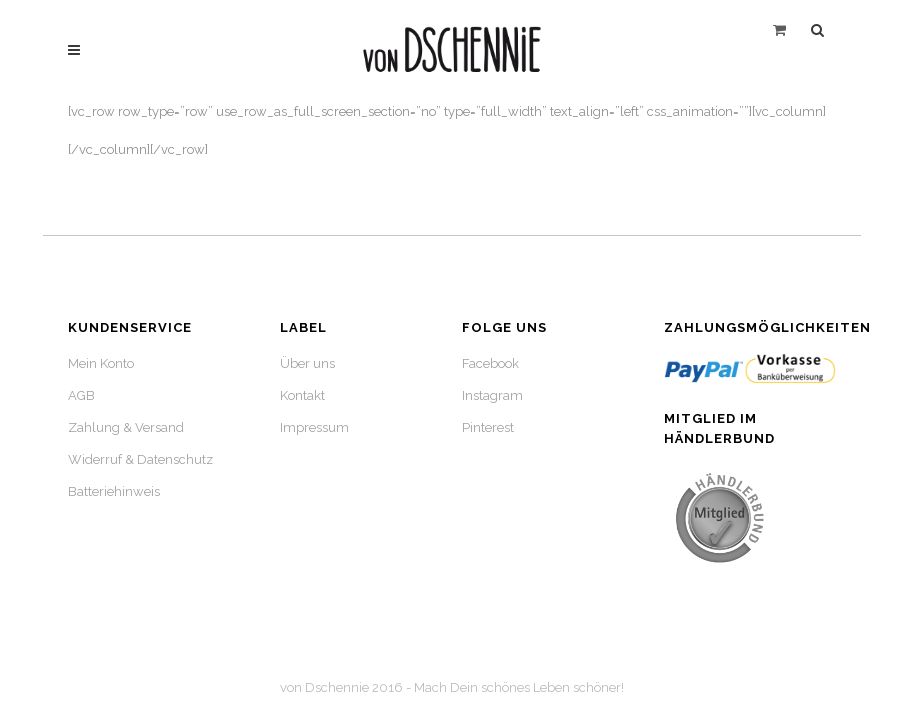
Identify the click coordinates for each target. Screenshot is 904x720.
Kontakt (302, 395)
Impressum (314, 427)
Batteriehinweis (114, 491)
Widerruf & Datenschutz (140, 459)
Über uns (307, 363)
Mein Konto (101, 363)
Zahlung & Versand (126, 427)
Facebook (490, 363)
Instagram (492, 395)
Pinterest (488, 427)
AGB (81, 395)
